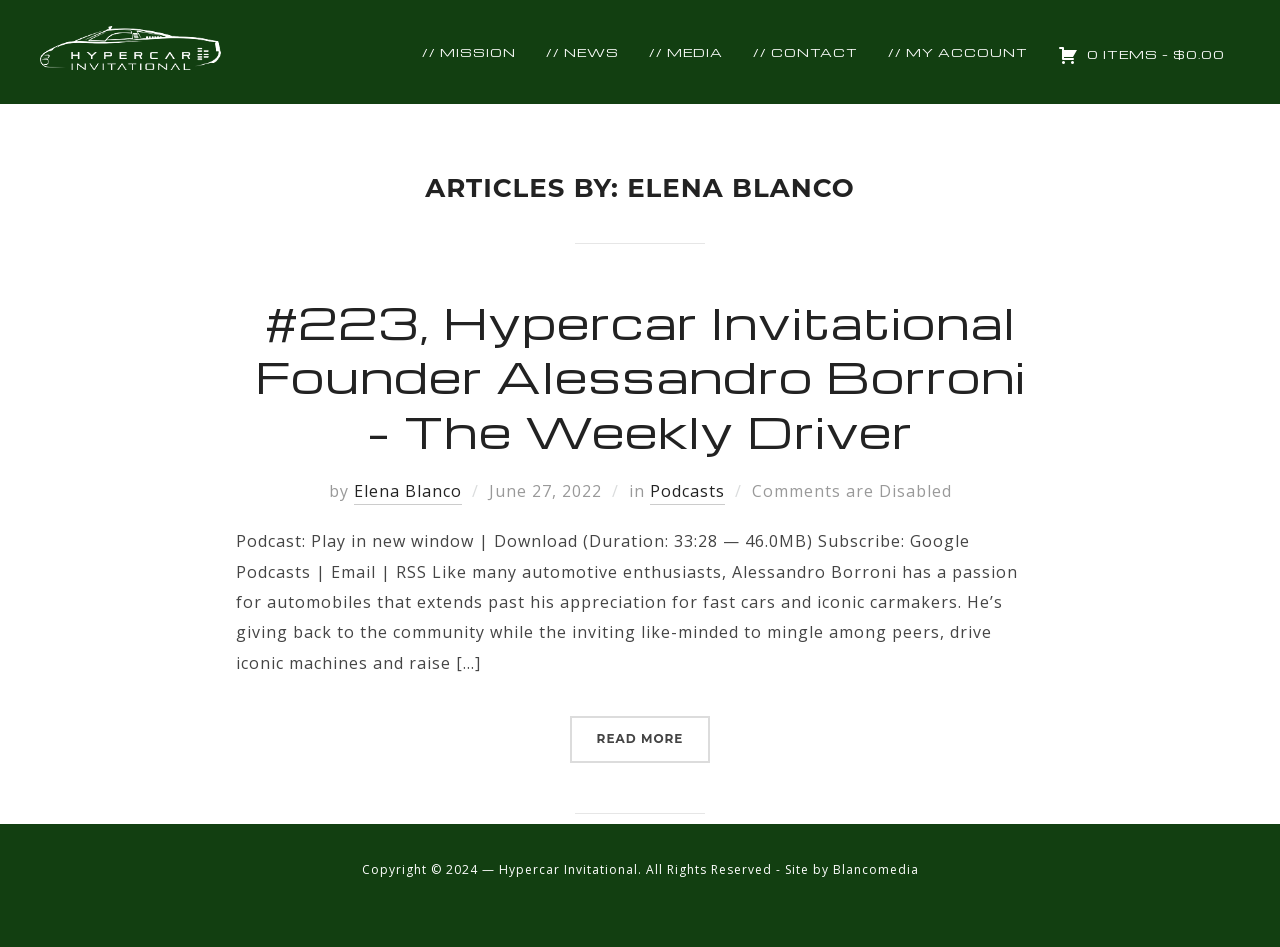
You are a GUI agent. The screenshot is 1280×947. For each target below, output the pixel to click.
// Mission (469, 52)
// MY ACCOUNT (958, 52)
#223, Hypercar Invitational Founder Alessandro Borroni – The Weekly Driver (640, 375)
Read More (640, 738)
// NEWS (582, 52)
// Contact (805, 52)
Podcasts (687, 491)
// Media (686, 52)
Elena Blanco (408, 491)
